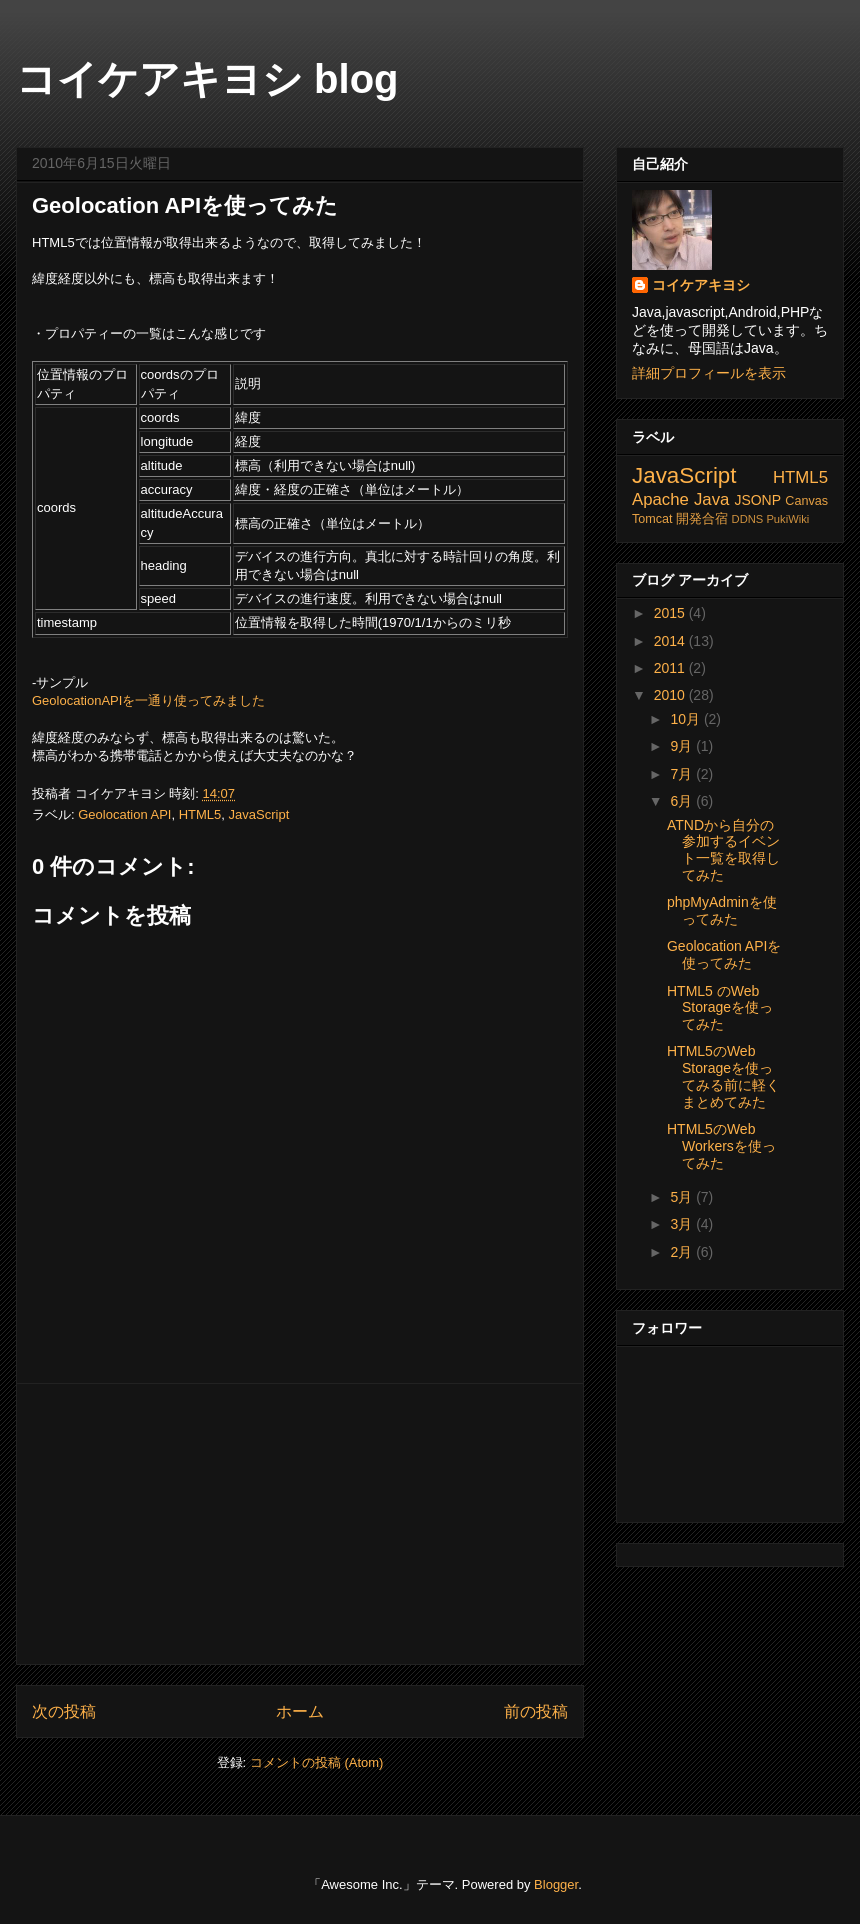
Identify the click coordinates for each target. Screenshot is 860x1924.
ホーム (300, 1711)
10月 (686, 719)
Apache (660, 499)
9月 (683, 746)
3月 (683, 1224)
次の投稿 (64, 1711)
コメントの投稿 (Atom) (317, 1762)
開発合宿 (702, 519)
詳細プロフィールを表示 (709, 373)
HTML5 (200, 814)
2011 (671, 668)
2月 (683, 1252)
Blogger (556, 1884)
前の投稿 (536, 1711)
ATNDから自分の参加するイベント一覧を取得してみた (723, 850)
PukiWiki (787, 519)
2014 (671, 641)
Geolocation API (124, 814)
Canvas (806, 501)
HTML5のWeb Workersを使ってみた (721, 1146)
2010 (671, 695)
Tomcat (652, 519)
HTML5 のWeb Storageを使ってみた (720, 1008)
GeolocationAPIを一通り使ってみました (148, 700)
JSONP (757, 500)
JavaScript (259, 814)
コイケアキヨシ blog (207, 79)
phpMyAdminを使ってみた (722, 910)
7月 (683, 774)
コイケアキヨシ (701, 285)
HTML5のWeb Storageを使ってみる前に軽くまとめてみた (723, 1076)
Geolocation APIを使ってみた (185, 205)
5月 (683, 1197)
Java (711, 499)
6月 (683, 801)
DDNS (748, 519)
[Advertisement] (300, 1524)
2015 (671, 613)
